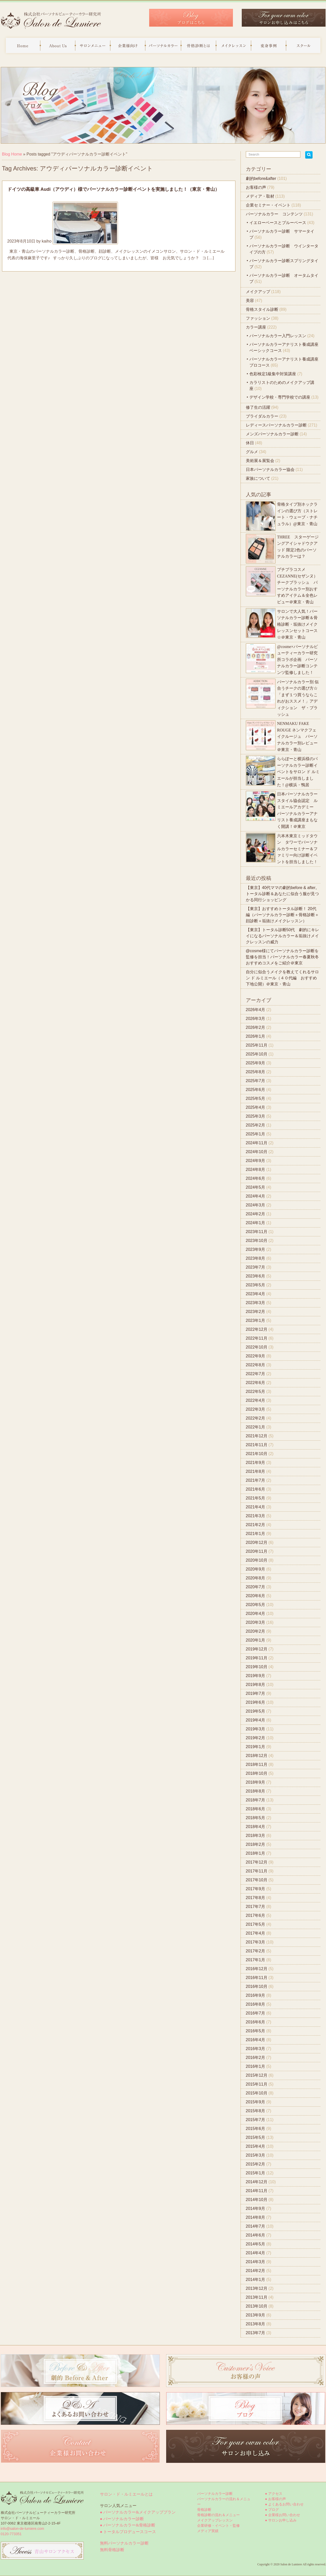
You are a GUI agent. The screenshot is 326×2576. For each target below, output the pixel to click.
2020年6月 (255, 1596)
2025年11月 (256, 1045)
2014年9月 (255, 2208)
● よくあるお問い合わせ (284, 2504)
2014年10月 (256, 2199)
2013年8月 (255, 2324)
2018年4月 (255, 1826)
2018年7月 (255, 1800)
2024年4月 (255, 1196)
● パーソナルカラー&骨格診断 (127, 2525)
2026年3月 (255, 1018)
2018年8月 (255, 1791)
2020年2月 (255, 1631)
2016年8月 (255, 2004)
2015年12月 (256, 2075)
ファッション (258, 318)
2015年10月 (256, 2093)
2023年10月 (256, 1240)
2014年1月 (255, 2279)
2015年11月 (256, 2084)
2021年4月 (255, 1507)
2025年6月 (255, 1089)
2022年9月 (255, 1356)
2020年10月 (256, 1560)
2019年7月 (255, 1693)
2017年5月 (255, 1924)
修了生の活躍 (258, 407)
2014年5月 (255, 2244)
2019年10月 (256, 1667)
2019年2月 (255, 1738)
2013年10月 (256, 2306)
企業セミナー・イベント (268, 205)
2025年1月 (255, 1134)
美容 (250, 300)
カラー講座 (256, 327)
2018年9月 (255, 1782)
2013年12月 (256, 2288)
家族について (258, 478)
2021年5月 (255, 1498)
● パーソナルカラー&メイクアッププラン (138, 2512)
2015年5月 (255, 2137)
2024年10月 (256, 1152)
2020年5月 (255, 1604)
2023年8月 (255, 1258)
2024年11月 (256, 1143)
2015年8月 (255, 2111)
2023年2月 (255, 1311)
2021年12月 (256, 1436)
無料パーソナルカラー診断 (124, 2543)
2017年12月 (256, 1862)
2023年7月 (255, 1267)
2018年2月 (255, 1844)
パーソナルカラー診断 (215, 2494)
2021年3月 (255, 1516)
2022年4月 (255, 1400)
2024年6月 (255, 1178)
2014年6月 (255, 2235)
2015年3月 (255, 2155)
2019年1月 (255, 1747)
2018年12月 (256, 1755)
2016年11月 (256, 1977)
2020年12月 (256, 1542)
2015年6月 (255, 2128)
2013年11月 (256, 2297)
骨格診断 (204, 2509)
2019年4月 (255, 1720)
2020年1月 (255, 1640)
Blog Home (12, 154)
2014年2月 (255, 2270)
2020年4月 (255, 1613)
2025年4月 (255, 1107)
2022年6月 (255, 1382)
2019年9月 (255, 1676)
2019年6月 (255, 1702)
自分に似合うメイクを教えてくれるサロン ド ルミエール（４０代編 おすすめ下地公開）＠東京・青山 (282, 978)
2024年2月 (255, 1214)
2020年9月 (255, 1569)
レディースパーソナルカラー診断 (276, 425)
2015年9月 (255, 2102)
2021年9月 (255, 1462)
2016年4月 (255, 2040)
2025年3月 (255, 1116)
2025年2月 (255, 1125)
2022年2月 (255, 1418)
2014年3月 (255, 2262)
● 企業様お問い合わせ (282, 2515)
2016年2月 (255, 2057)
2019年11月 (256, 1658)
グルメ (252, 452)
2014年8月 (255, 2217)
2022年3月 (255, 1409)
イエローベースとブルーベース (277, 222)
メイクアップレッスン (215, 2520)
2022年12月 (256, 1329)
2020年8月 (255, 1578)
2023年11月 (256, 1232)
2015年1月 (255, 2173)
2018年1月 (255, 1853)
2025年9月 (255, 1063)
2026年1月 (255, 1036)
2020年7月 (255, 1587)
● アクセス (273, 2494)
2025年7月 (255, 1081)
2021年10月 (256, 1454)
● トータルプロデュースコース (128, 2532)
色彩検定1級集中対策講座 (272, 374)
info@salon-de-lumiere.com (22, 2529)
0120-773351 (11, 2534)
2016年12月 (256, 1969)
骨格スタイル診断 (262, 309)
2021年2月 (255, 1525)
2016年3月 (255, 2048)
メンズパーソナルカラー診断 (272, 434)
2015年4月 (255, 2146)
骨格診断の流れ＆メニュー (218, 2515)
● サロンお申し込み (281, 2520)
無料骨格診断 (112, 2550)
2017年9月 (255, 1889)
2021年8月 (255, 1471)
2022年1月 (255, 1427)
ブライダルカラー (262, 416)
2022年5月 (255, 1391)
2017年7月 (255, 1906)
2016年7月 (255, 2013)
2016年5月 (255, 2031)
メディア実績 (207, 2531)
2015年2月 (255, 2164)
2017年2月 (255, 1951)
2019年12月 (256, 1649)
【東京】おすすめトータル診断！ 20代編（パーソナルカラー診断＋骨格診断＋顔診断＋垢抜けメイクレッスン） (282, 915)
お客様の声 (256, 187)
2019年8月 (255, 1684)
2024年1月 (255, 1223)
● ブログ (272, 2509)
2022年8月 (255, 1365)
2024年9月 (255, 1160)
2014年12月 (256, 2182)
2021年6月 (255, 1489)
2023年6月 (255, 1276)
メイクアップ (258, 291)
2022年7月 (255, 1374)
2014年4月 (255, 2253)
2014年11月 (256, 2191)
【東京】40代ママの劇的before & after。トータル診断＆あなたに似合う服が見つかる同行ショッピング (283, 893)
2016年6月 (255, 2022)
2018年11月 (256, 1764)
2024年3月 (255, 1205)
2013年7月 (255, 2333)
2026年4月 (255, 1010)
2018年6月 (255, 1809)
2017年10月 (256, 1880)
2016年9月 (255, 1995)
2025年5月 (255, 1098)
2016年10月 (256, 1986)
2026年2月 (255, 1027)
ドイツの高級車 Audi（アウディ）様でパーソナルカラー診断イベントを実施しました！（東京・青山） (113, 189)
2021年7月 (255, 1480)
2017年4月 (255, 1933)
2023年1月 (255, 1320)
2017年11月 (256, 1871)
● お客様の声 (275, 2499)
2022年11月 (256, 1338)
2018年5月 (255, 1818)
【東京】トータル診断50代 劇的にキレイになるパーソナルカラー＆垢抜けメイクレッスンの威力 (282, 936)
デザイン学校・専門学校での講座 (279, 397)
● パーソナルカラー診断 (122, 2519)
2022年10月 (256, 1347)
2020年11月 (256, 1551)
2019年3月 (255, 1729)
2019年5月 (255, 1711)
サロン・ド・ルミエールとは (126, 2494)
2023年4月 (255, 1294)
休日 (250, 443)
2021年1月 (255, 1533)
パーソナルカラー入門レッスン (277, 336)
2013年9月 (255, 2315)
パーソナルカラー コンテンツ (274, 214)
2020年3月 (255, 1622)
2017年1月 (255, 1960)
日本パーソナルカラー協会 (270, 469)
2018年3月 (255, 1835)
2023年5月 (255, 1285)
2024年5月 (255, 1187)
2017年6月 (255, 1915)
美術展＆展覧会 (260, 460)
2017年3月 (255, 1942)
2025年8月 (255, 1072)
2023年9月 (255, 1249)
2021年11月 (256, 1445)
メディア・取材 (260, 196)
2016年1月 (255, 2066)
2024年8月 (255, 1169)
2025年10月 (256, 1054)
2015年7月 (255, 2120)
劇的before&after (261, 178)
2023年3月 (255, 1303)
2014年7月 (255, 2226)
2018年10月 (256, 1773)
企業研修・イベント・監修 (218, 2525)
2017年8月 (255, 1898)
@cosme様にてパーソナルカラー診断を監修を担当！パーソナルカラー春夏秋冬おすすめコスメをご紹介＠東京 (282, 957)
